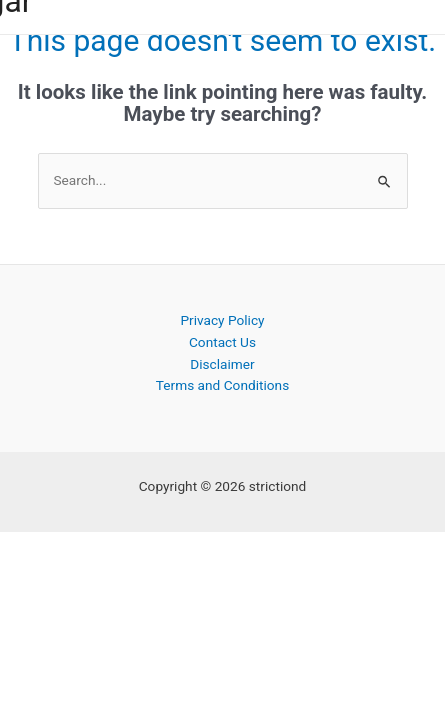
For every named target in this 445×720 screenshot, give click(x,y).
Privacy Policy (222, 320)
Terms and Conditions (222, 385)
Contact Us (222, 342)
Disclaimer (222, 364)
